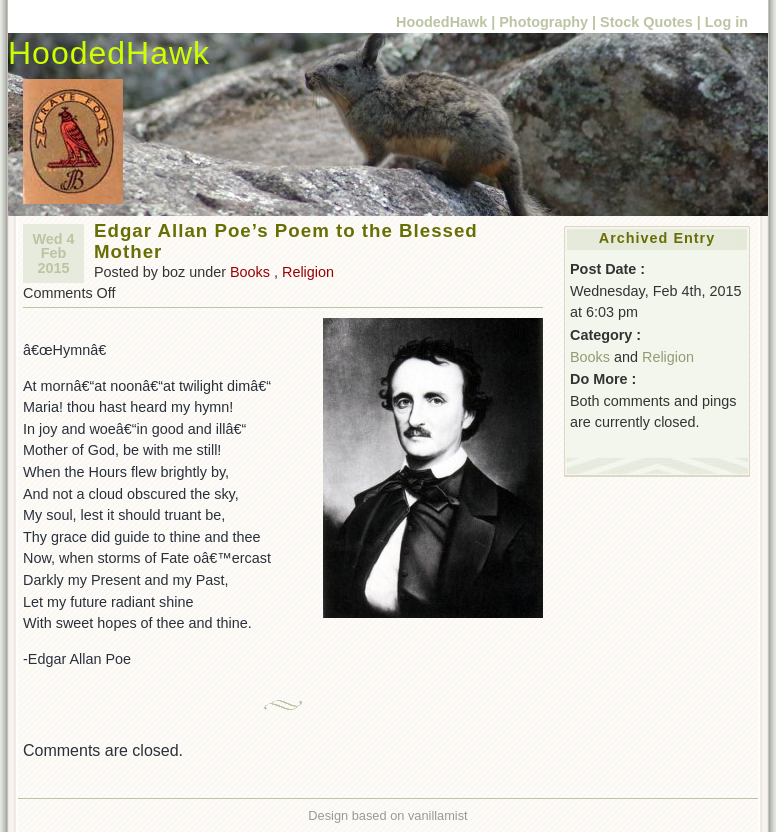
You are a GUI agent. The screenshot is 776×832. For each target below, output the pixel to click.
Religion (308, 272)
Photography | (547, 22)
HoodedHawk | (445, 22)
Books (250, 272)
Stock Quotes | (652, 22)
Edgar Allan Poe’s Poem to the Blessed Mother (286, 241)
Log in (726, 22)
